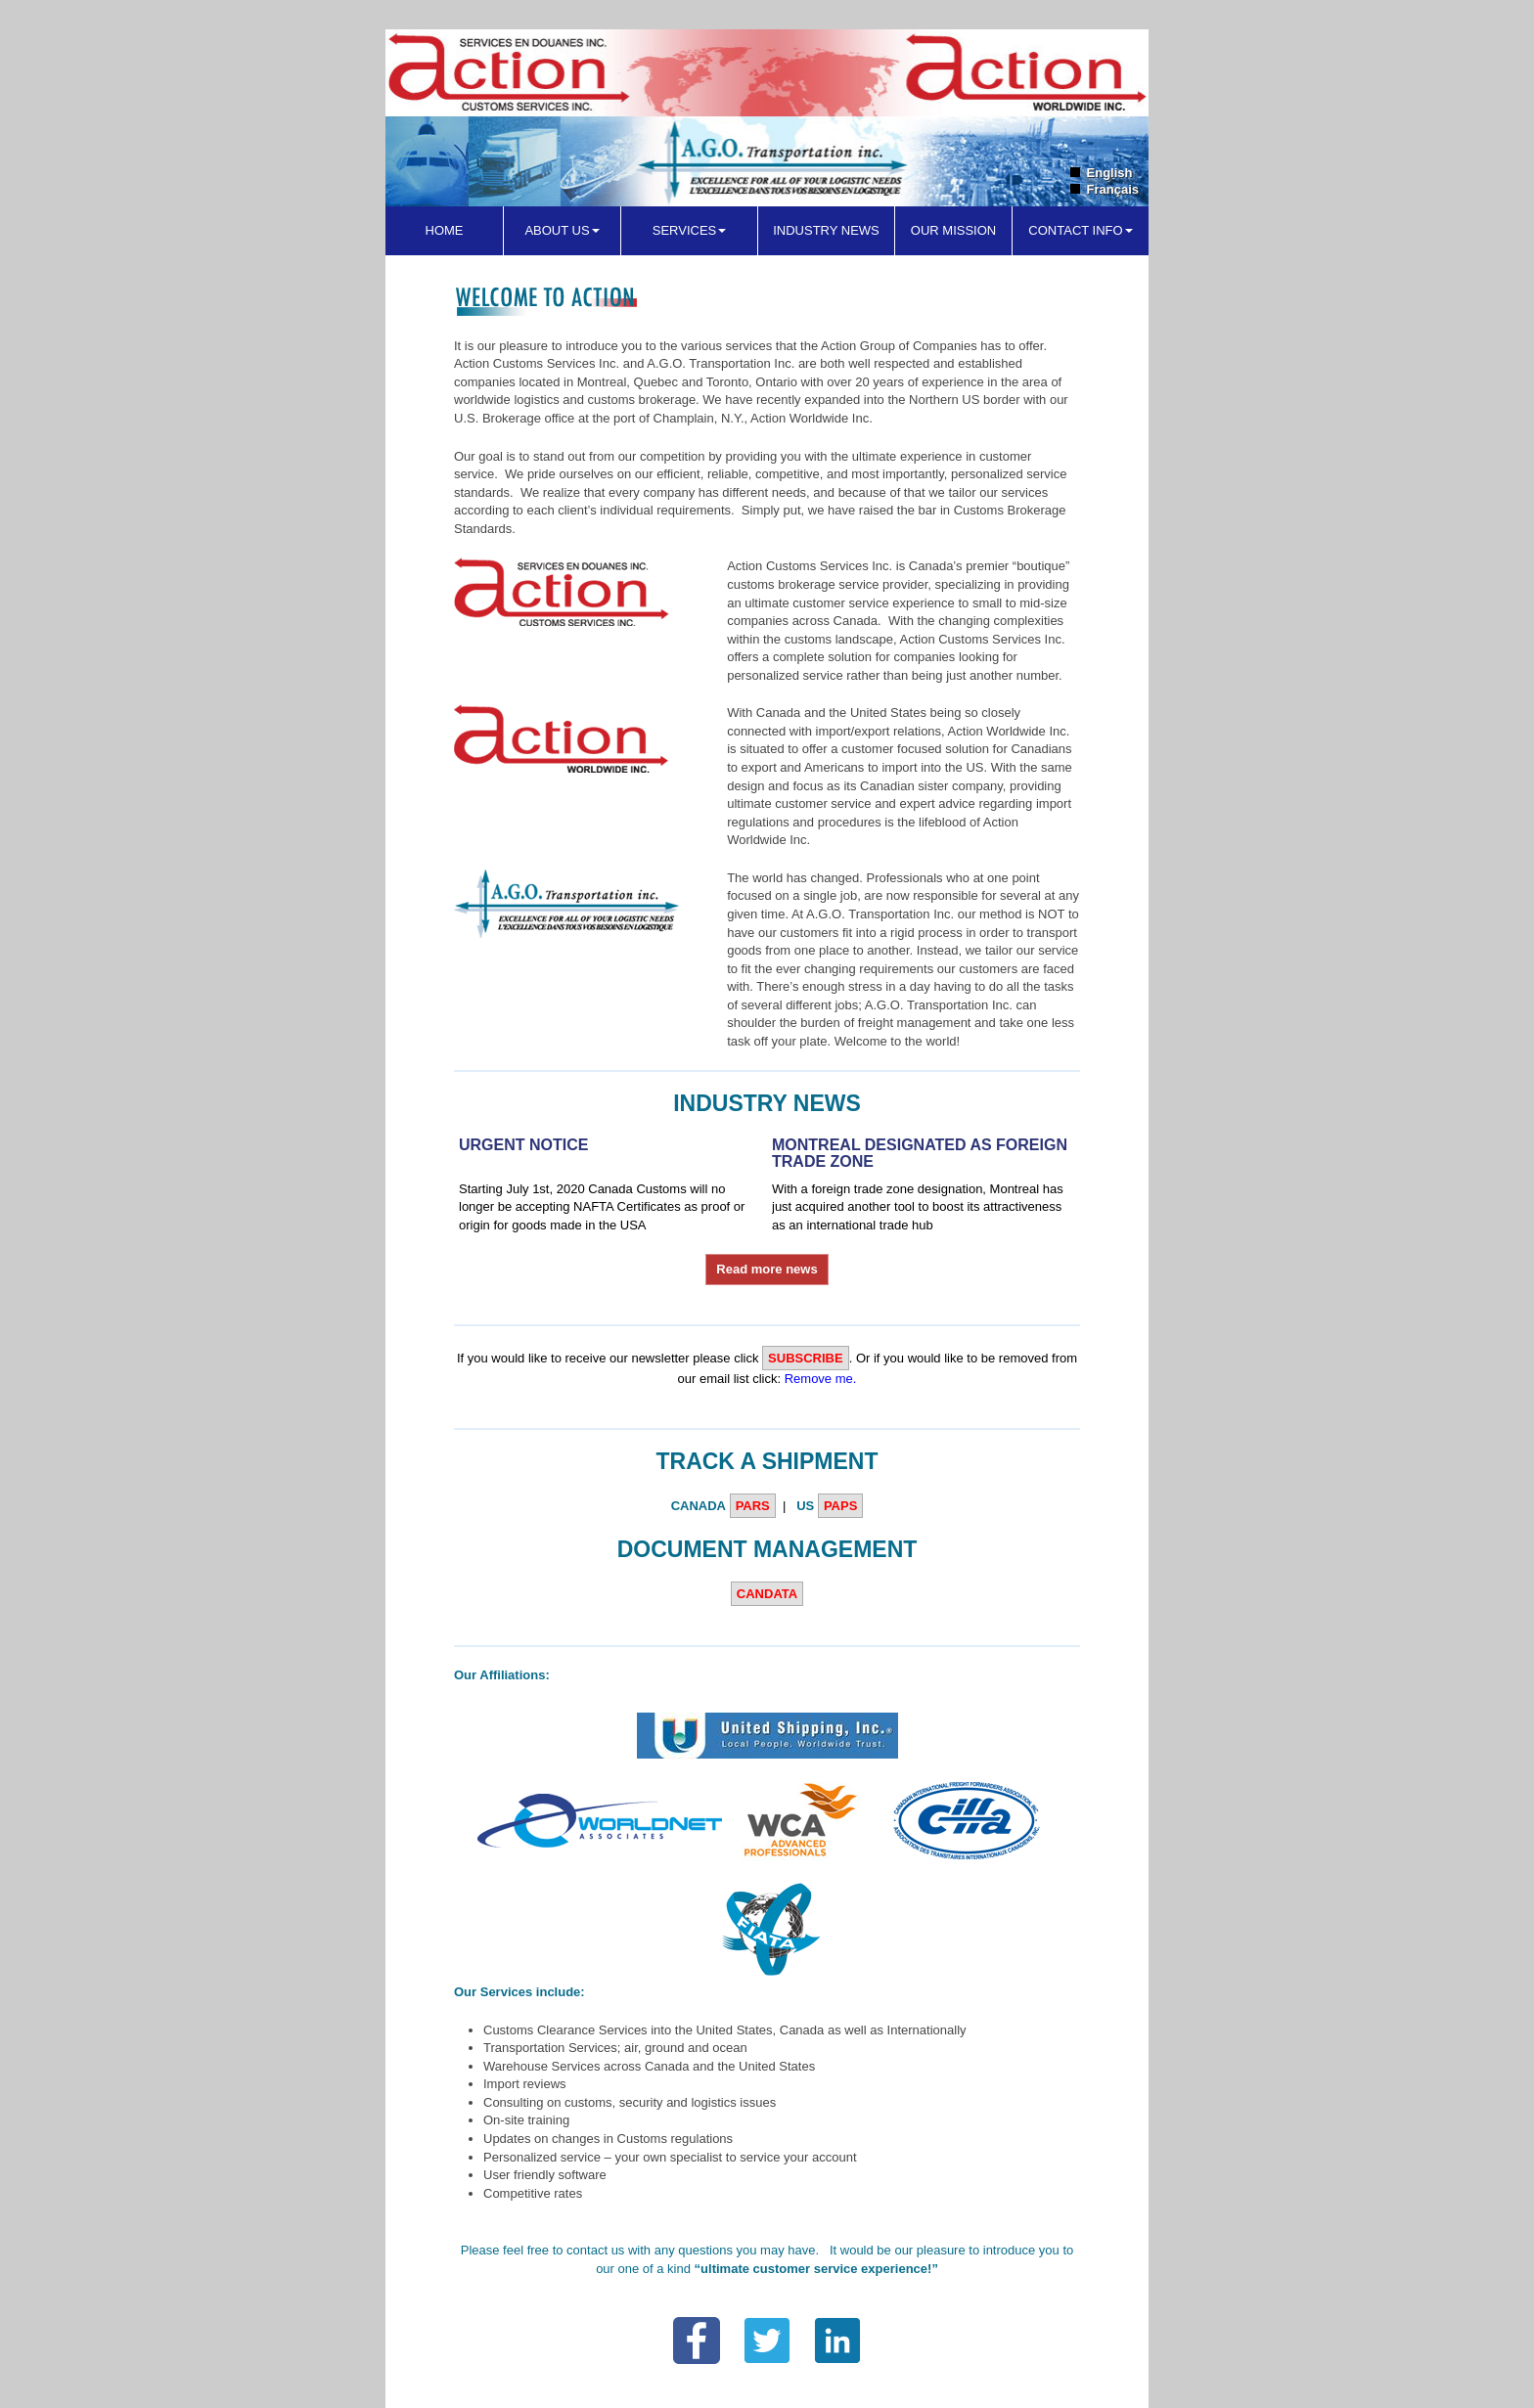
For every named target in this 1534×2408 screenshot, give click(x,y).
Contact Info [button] (1080, 230)
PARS (753, 1505)
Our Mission (953, 230)
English (1110, 172)
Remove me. (821, 1378)
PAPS (840, 1505)
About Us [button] (561, 230)
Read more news (766, 1269)
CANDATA (767, 1593)
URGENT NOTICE (523, 1145)
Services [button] (690, 230)
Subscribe (805, 1358)
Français (1113, 189)
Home (445, 230)
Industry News (826, 230)
